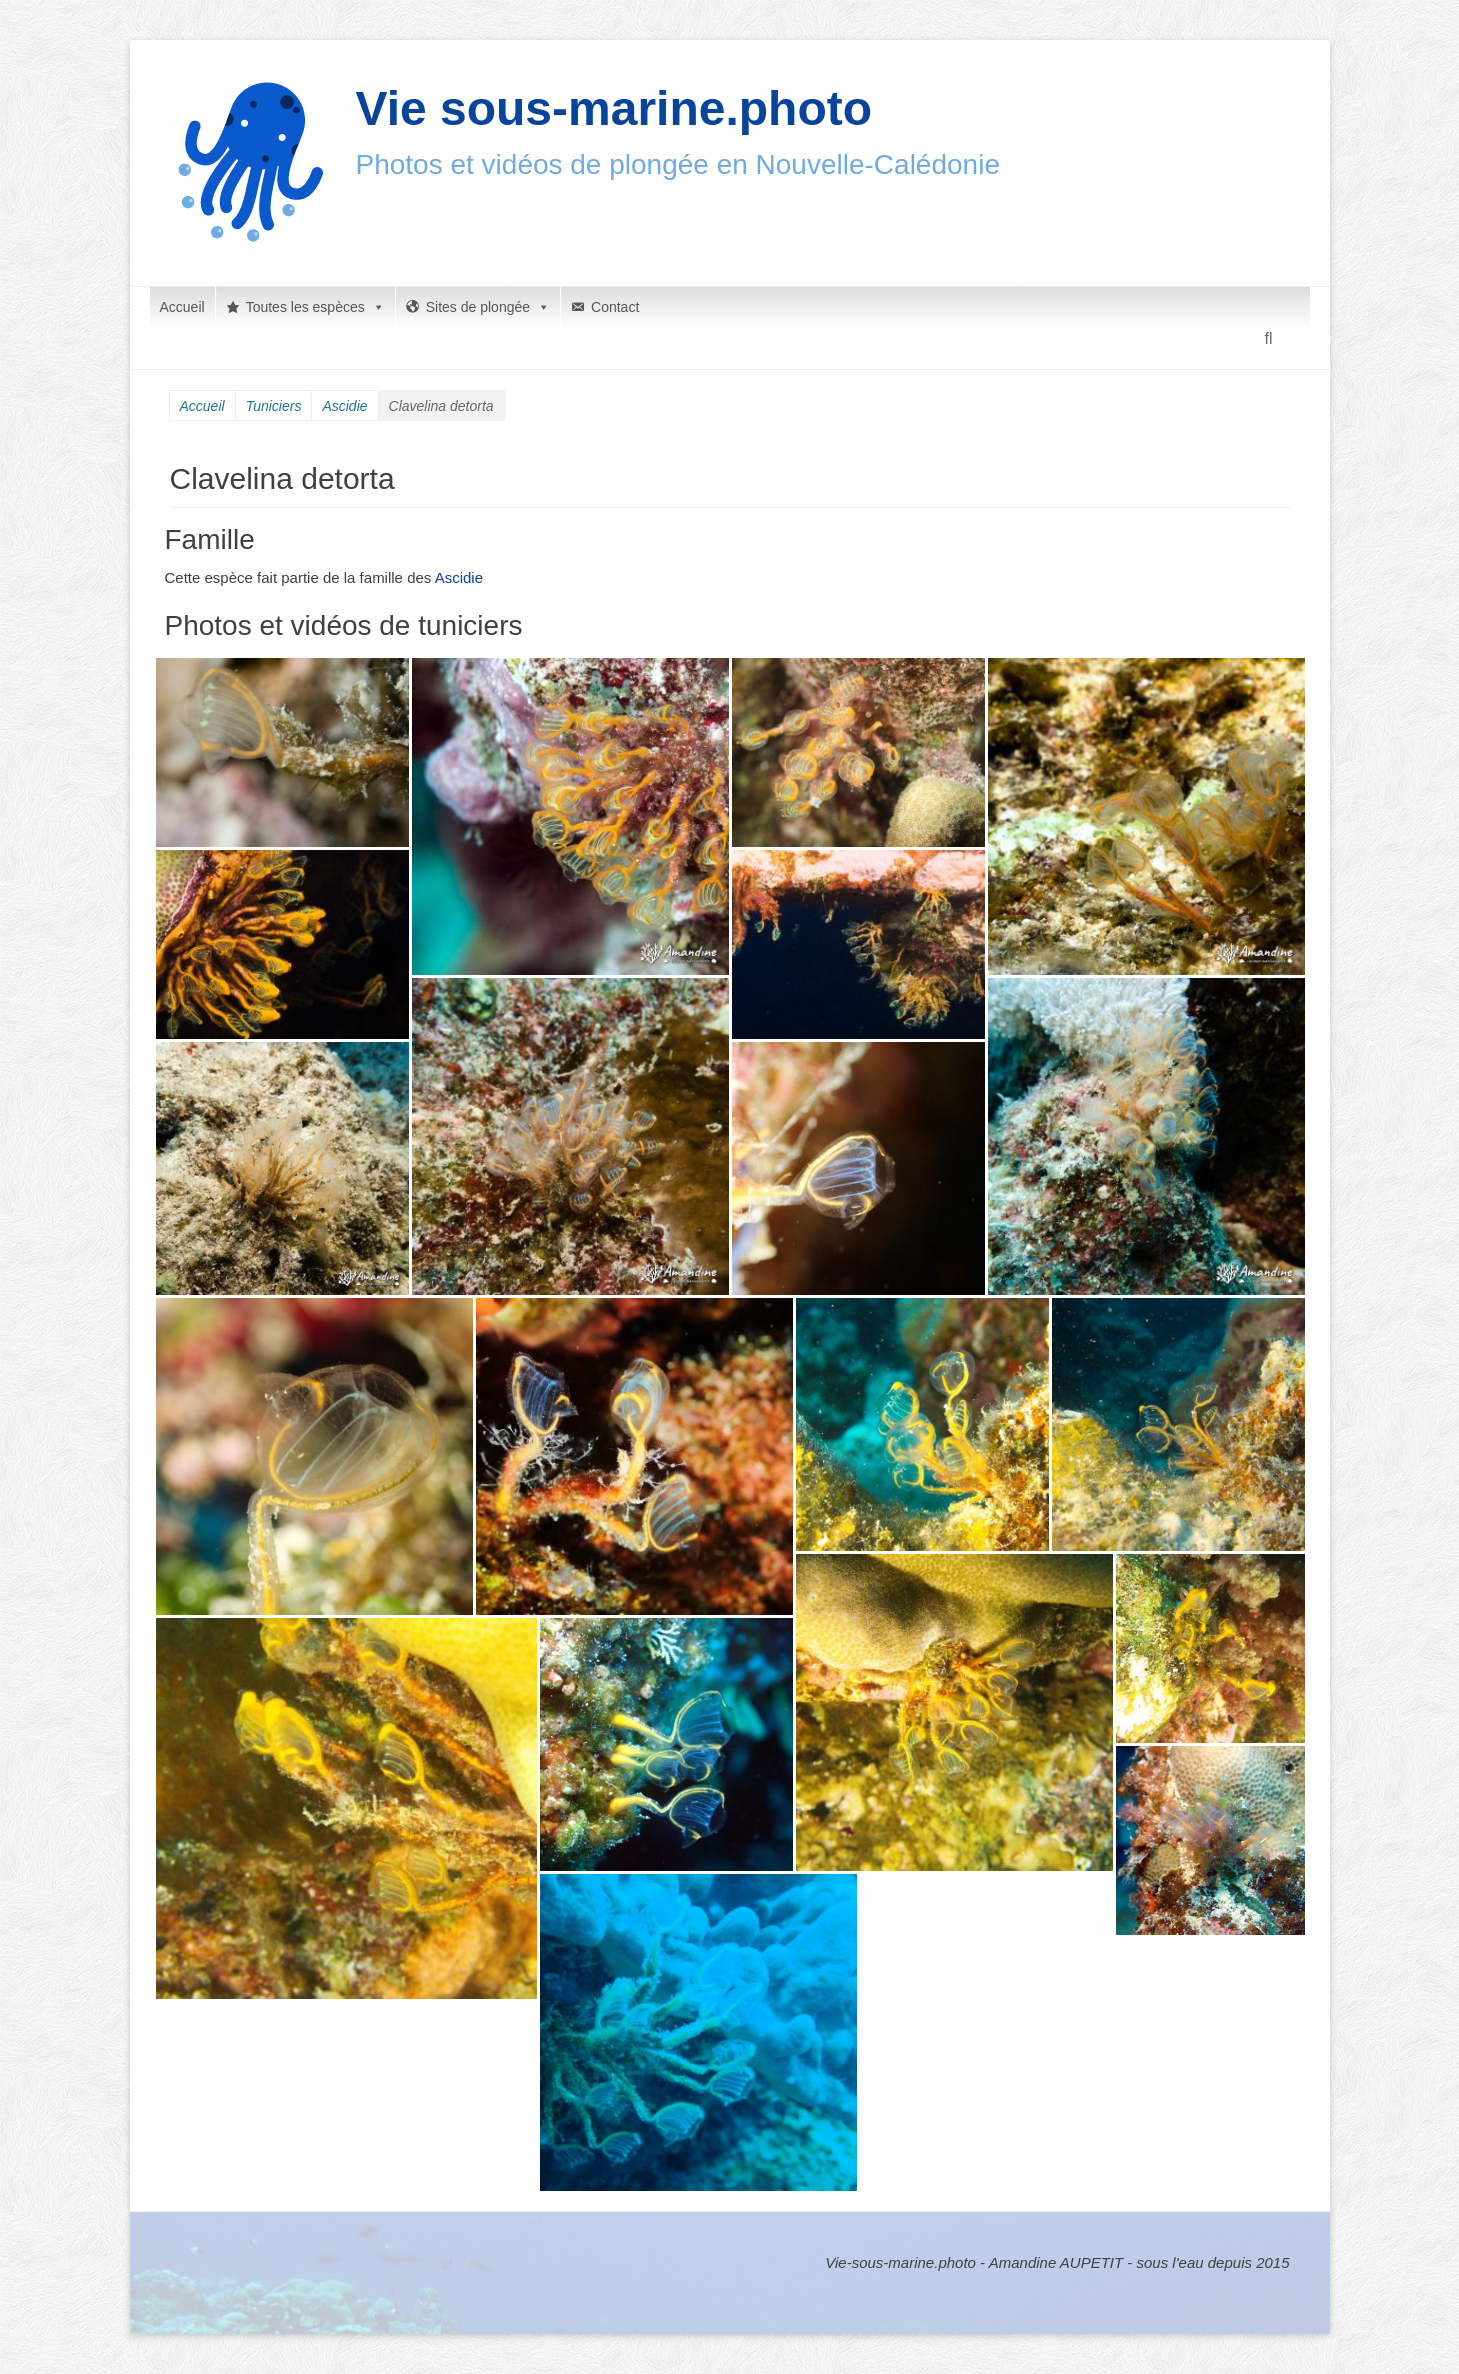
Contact (615, 307)
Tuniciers (274, 406)
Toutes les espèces (315, 307)
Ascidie (344, 406)
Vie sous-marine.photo (614, 108)
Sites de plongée (488, 307)
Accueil (182, 307)
